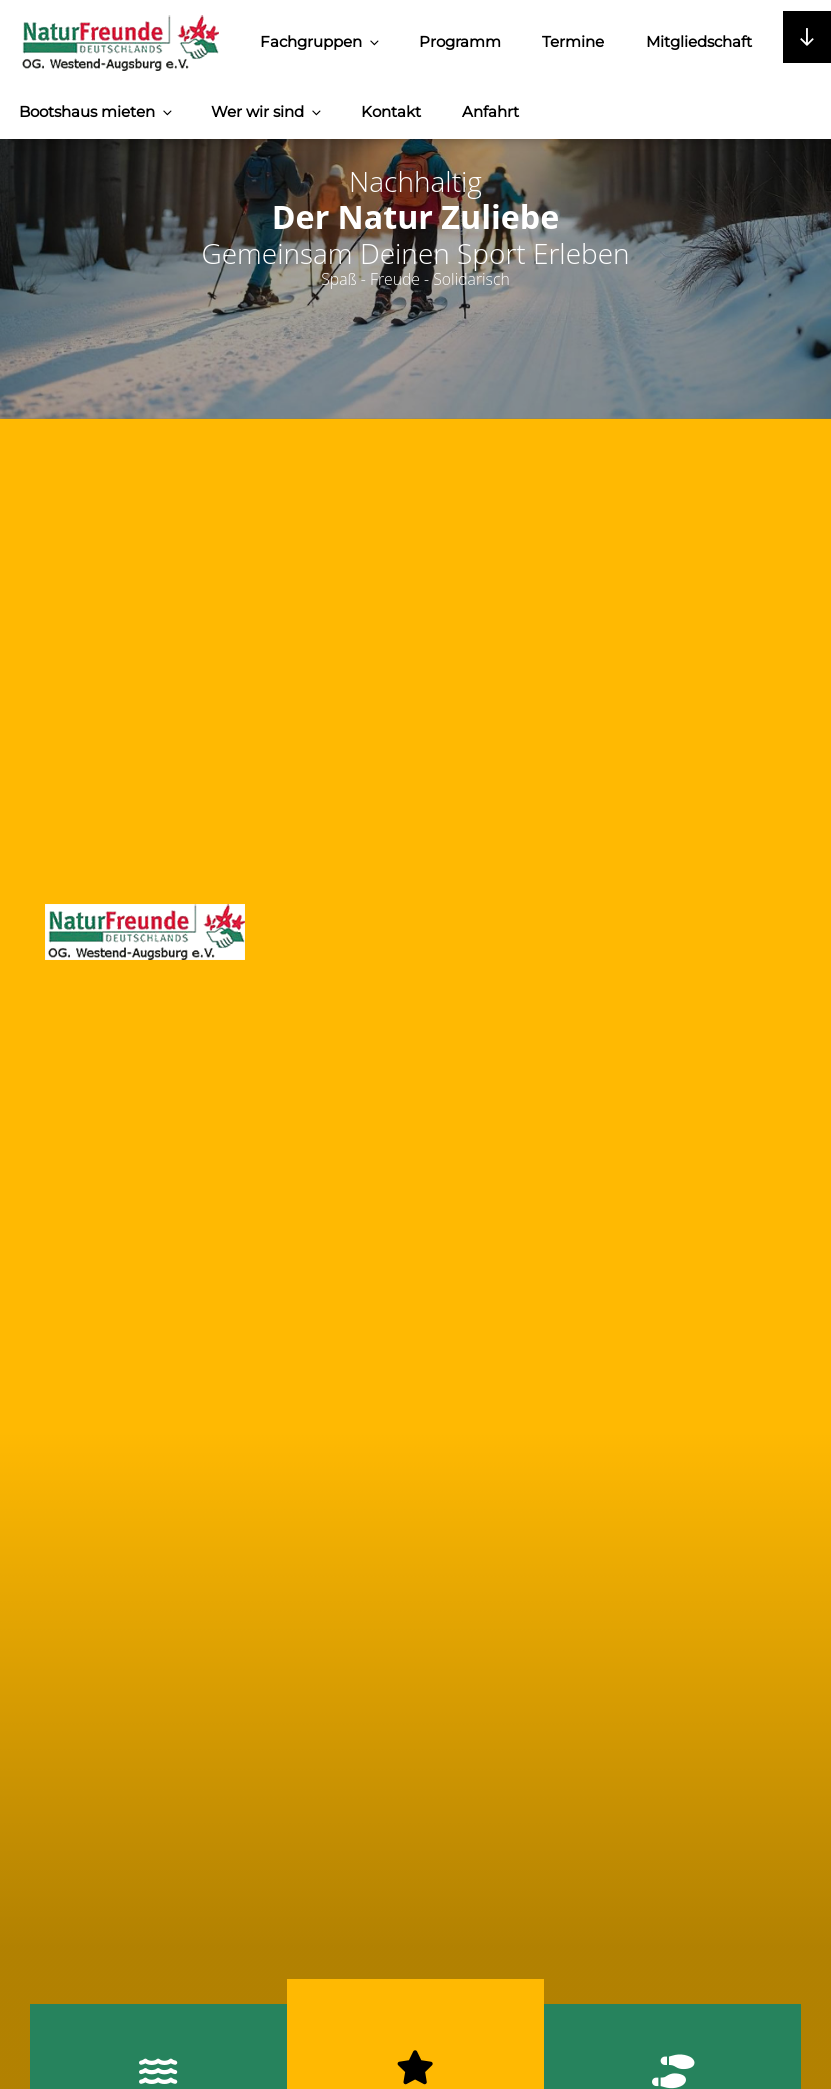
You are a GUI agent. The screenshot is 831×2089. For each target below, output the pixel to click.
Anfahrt (490, 111)
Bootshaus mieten (97, 111)
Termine (573, 41)
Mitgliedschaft (699, 41)
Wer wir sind (267, 111)
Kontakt (391, 111)
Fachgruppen (321, 41)
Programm (460, 41)
